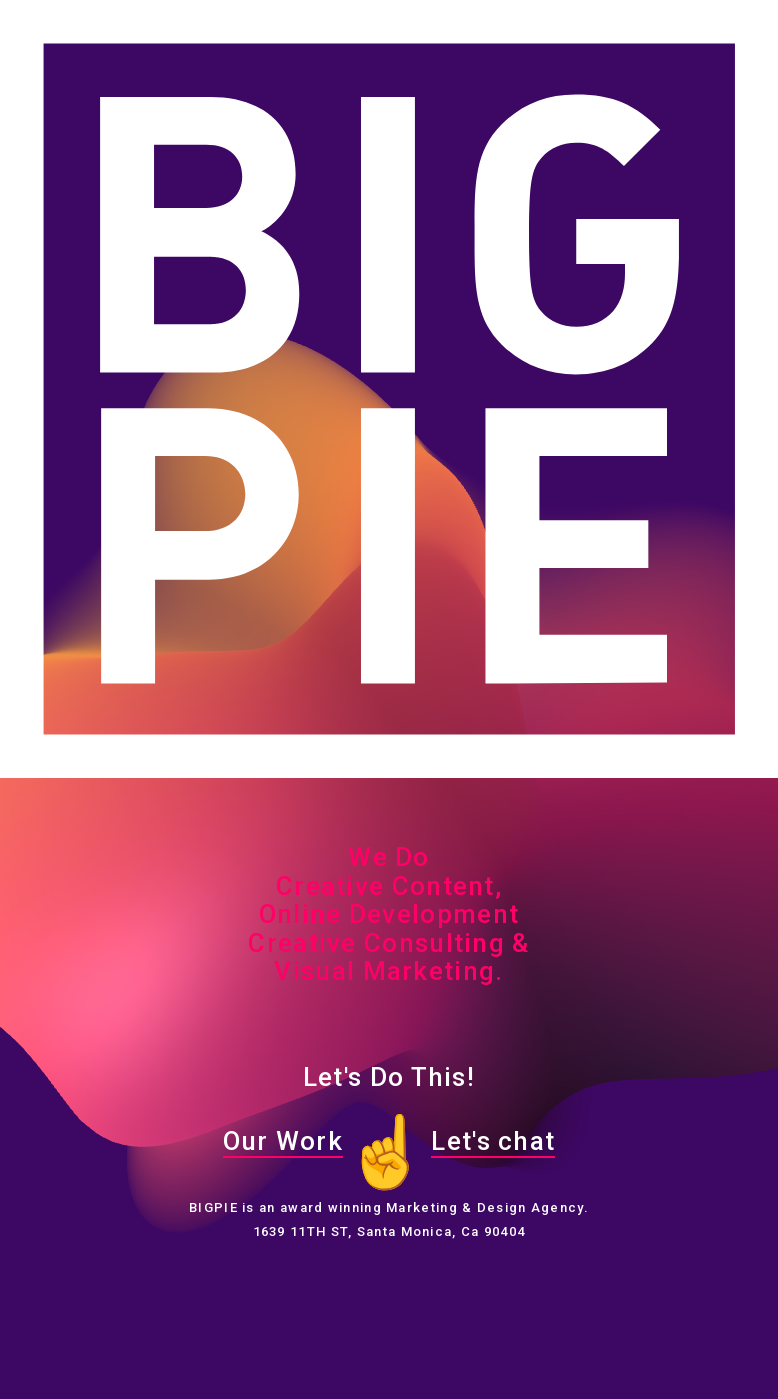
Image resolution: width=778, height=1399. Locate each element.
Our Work (283, 1141)
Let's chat (493, 1141)
